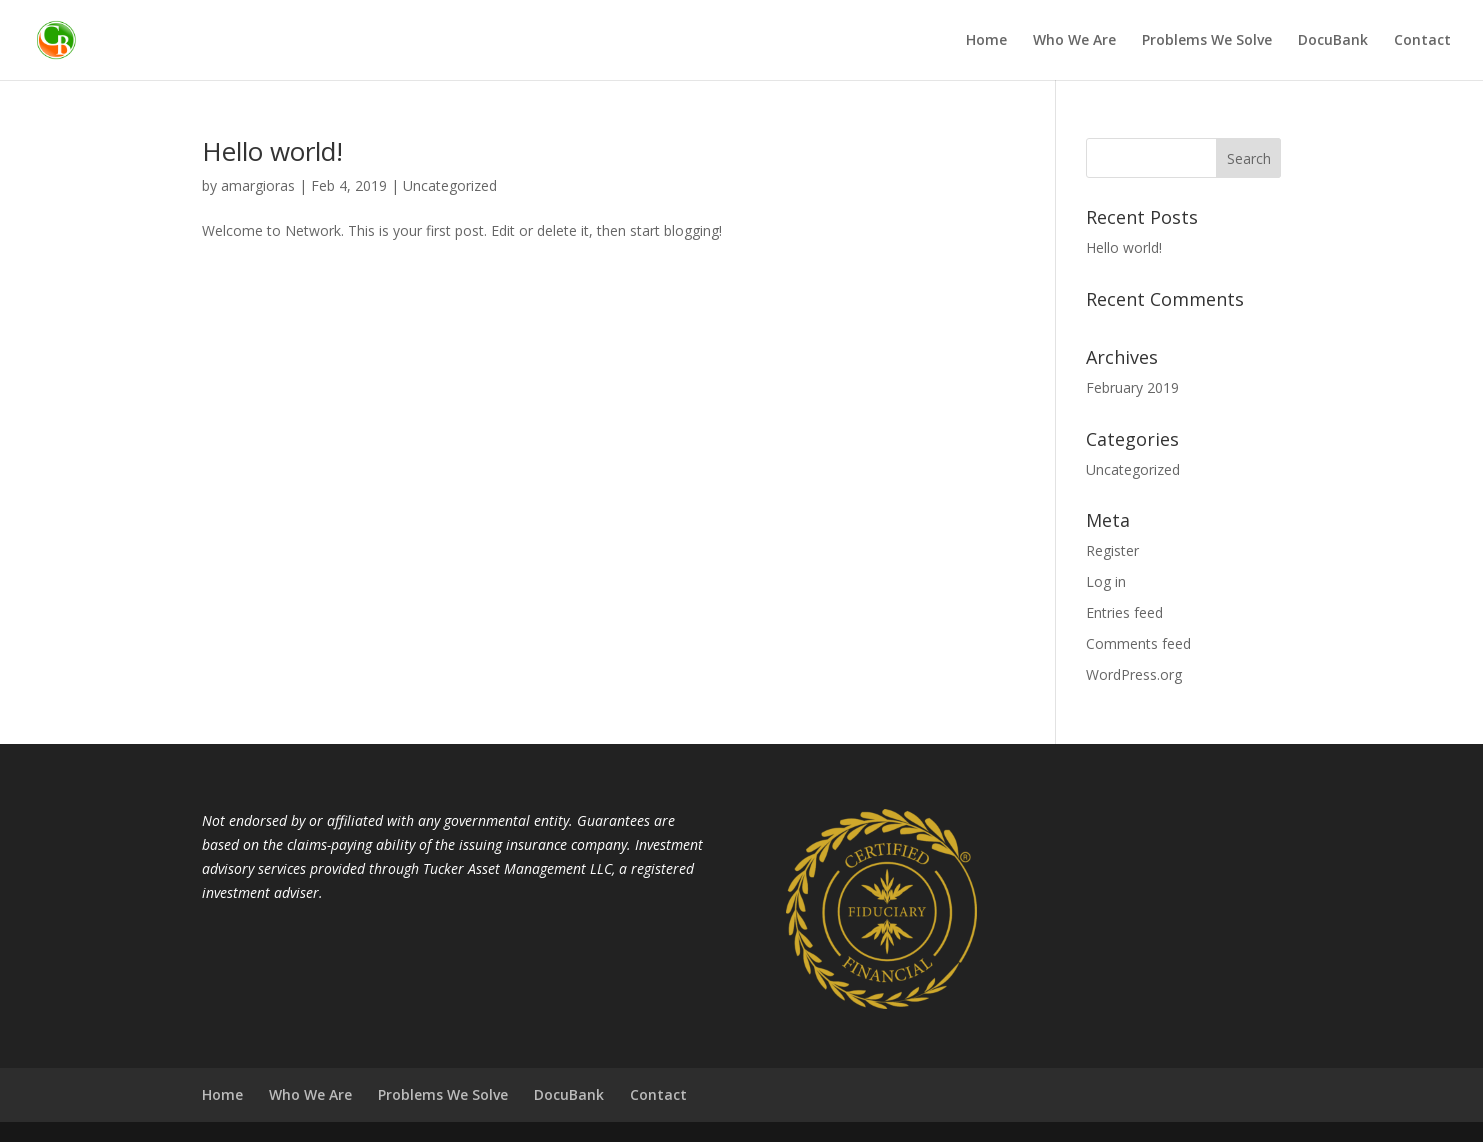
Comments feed (1138, 643)
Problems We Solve (1207, 41)
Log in (1106, 581)
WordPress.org (1134, 674)
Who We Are (1074, 41)
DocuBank (1333, 41)
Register (1112, 550)
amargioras (258, 185)
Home (986, 41)
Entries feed (1124, 612)
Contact (1422, 41)
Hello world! (272, 151)
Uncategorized (450, 185)
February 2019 (1132, 387)
